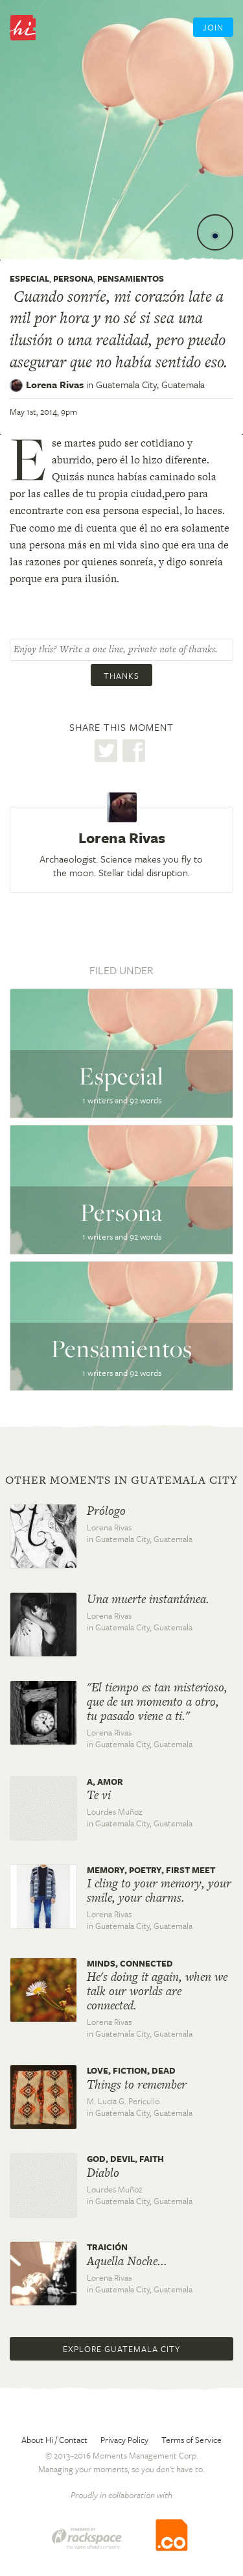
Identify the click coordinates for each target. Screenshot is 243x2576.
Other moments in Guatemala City (121, 1480)
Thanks (121, 675)
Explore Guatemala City (121, 2348)
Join (213, 27)
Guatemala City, (150, 384)
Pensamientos (130, 278)
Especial (29, 278)
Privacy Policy (124, 2439)
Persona (73, 278)
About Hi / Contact (54, 2439)
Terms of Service (191, 2439)
